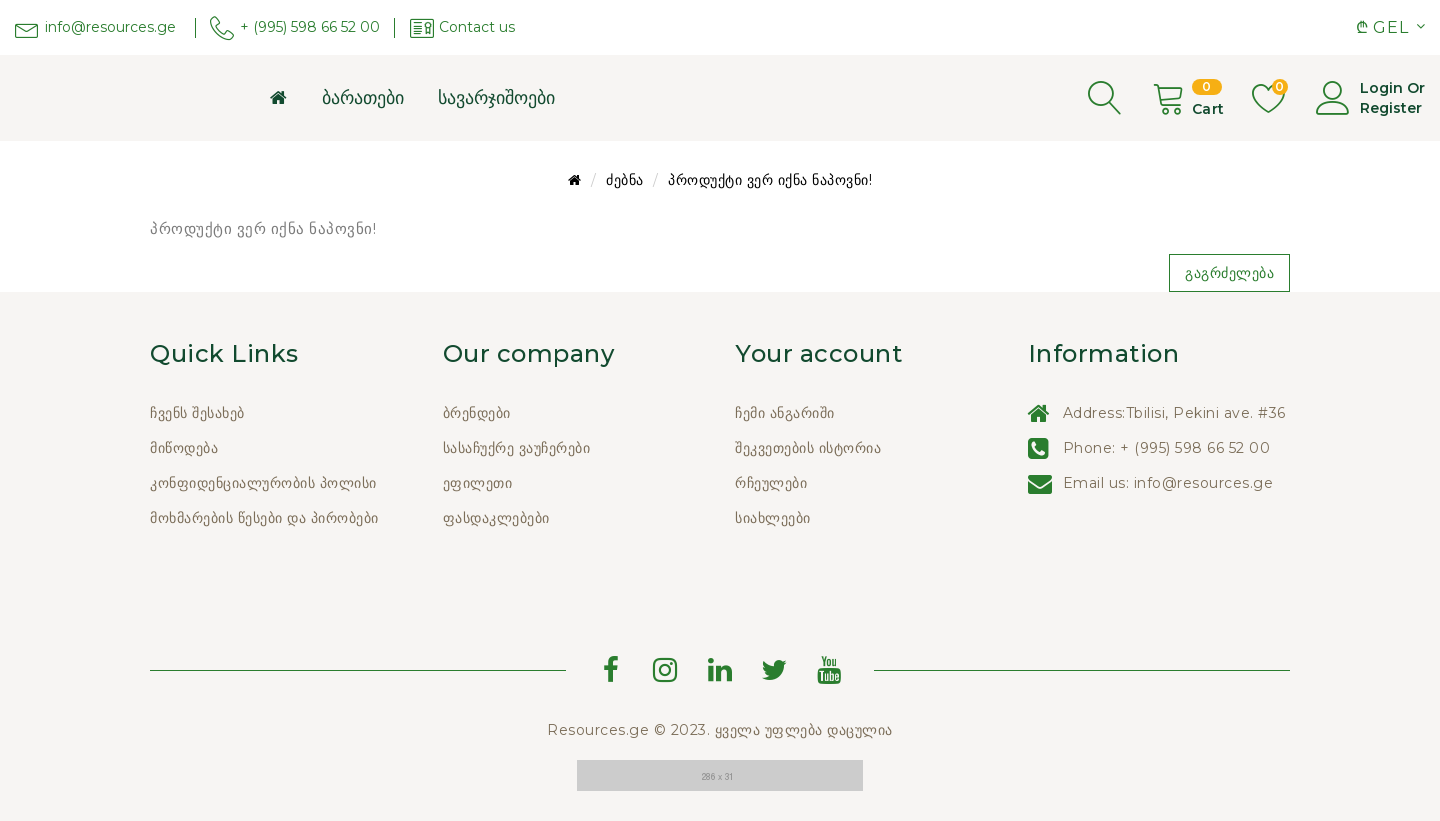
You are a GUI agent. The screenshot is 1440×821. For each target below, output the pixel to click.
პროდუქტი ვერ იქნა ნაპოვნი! (770, 180)
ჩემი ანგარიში (785, 413)
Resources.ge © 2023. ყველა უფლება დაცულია (720, 730)
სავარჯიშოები (496, 98)
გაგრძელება (1229, 273)
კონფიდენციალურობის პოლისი (263, 483)
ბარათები (363, 98)
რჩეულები (771, 483)
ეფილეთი (478, 483)
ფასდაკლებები (496, 518)
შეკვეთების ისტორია (808, 448)
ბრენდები (477, 413)
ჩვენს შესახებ (197, 413)
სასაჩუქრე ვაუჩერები (517, 448)
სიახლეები (773, 518)
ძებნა (625, 180)
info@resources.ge (1204, 483)
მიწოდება (184, 448)
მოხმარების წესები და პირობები (264, 518)
